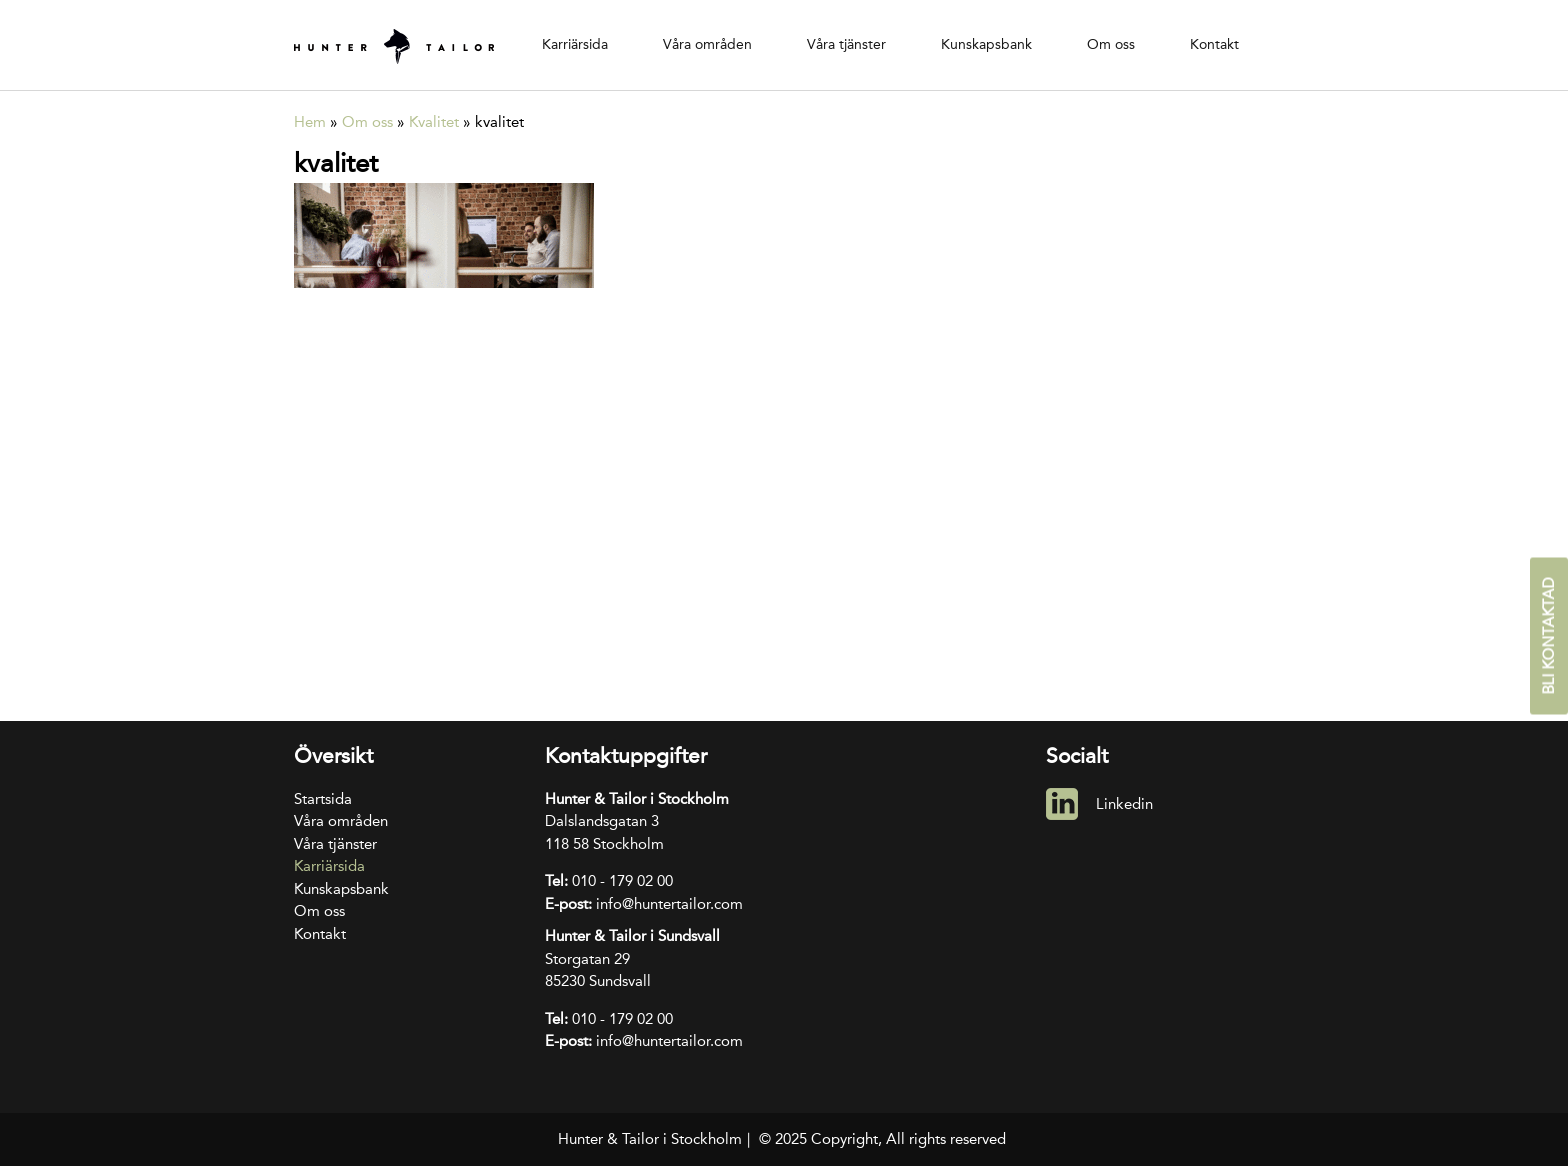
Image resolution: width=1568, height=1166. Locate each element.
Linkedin (1124, 804)
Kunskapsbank (986, 44)
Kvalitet (434, 122)
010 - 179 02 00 (622, 881)
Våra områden (707, 44)
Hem (310, 122)
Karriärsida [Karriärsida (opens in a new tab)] (575, 44)
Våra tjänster (846, 44)
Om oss (1111, 44)
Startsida (323, 799)
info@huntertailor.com (669, 904)
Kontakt (1214, 44)
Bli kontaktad (1549, 636)
